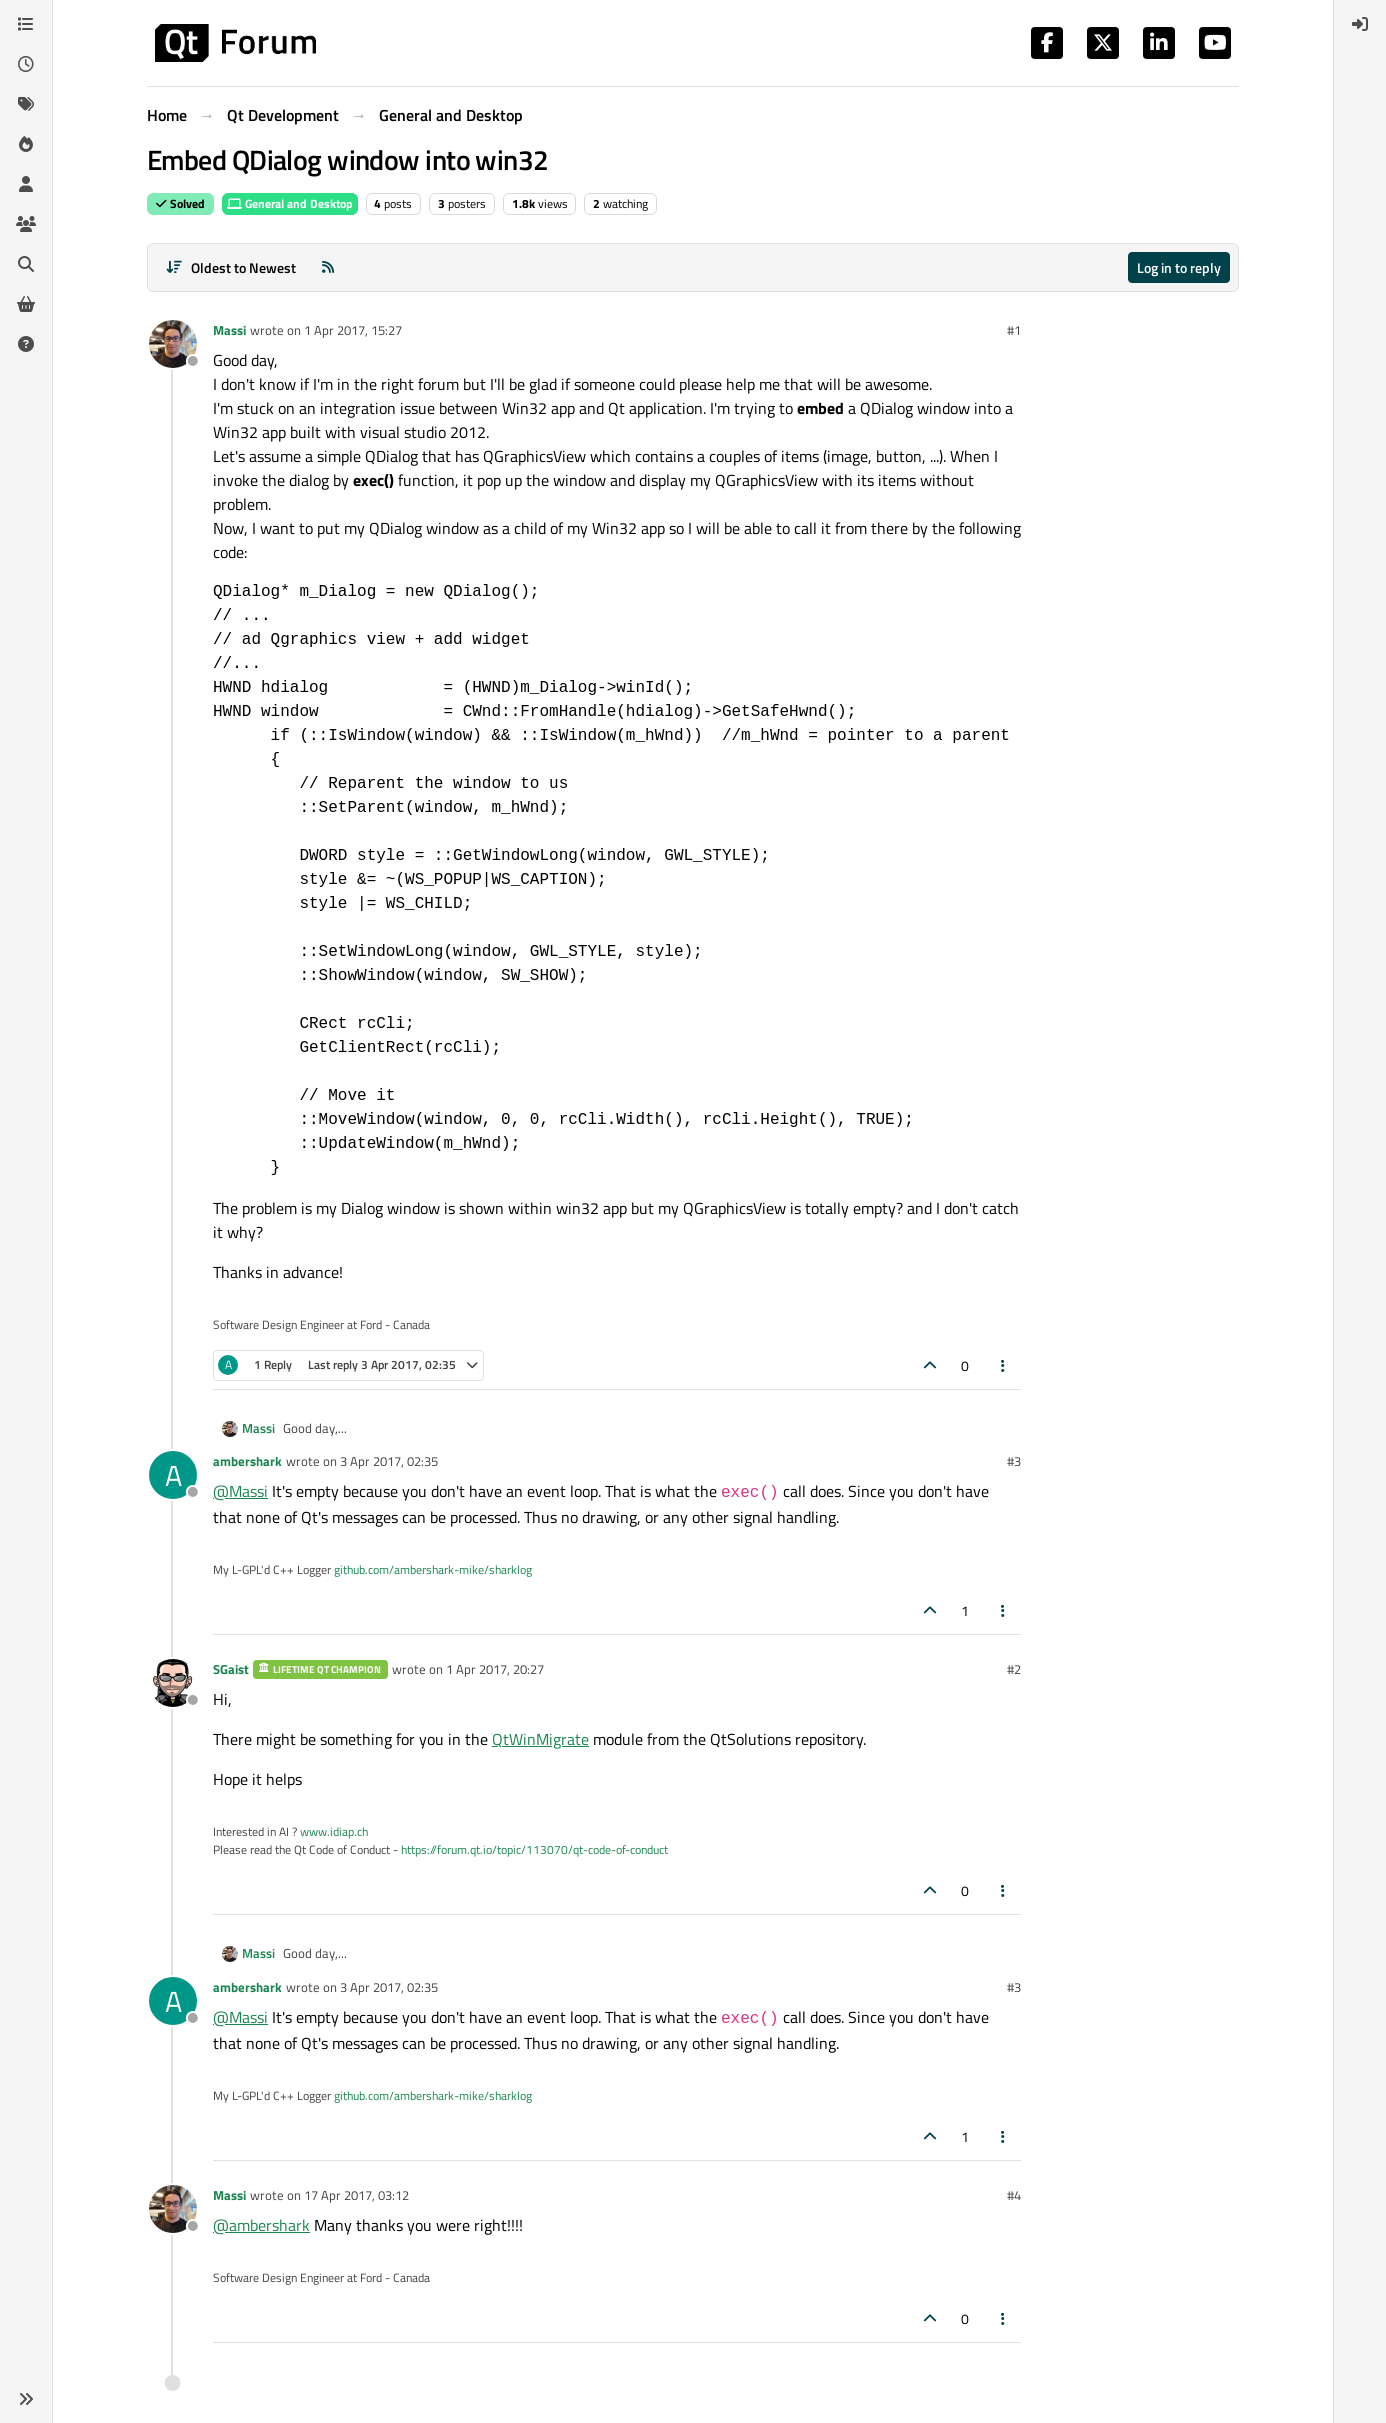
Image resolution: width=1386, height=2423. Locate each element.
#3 (1014, 1461)
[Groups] (26, 224)
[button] (26, 2399)
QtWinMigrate (540, 1739)
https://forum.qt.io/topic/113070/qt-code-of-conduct (534, 1849)
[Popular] (26, 144)
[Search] (26, 264)
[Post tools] (1004, 1365)
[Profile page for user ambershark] (173, 1475)
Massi (229, 330)
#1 (1014, 330)
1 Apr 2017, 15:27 (353, 330)
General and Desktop (290, 203)
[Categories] (26, 24)
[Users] (26, 184)
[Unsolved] (26, 344)
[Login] (1360, 24)
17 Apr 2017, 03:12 (356, 2195)
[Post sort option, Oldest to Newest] (230, 267)
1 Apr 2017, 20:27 (495, 1669)
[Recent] (26, 64)
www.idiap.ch (334, 1831)
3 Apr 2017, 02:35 (389, 1461)
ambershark (247, 1461)
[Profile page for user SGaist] (173, 1683)
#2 (1014, 1669)
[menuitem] (1360, 24)
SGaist (231, 1669)
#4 (1014, 2195)
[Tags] (26, 104)
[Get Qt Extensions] (26, 304)
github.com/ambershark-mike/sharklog (433, 1569)
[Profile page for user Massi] (173, 344)
